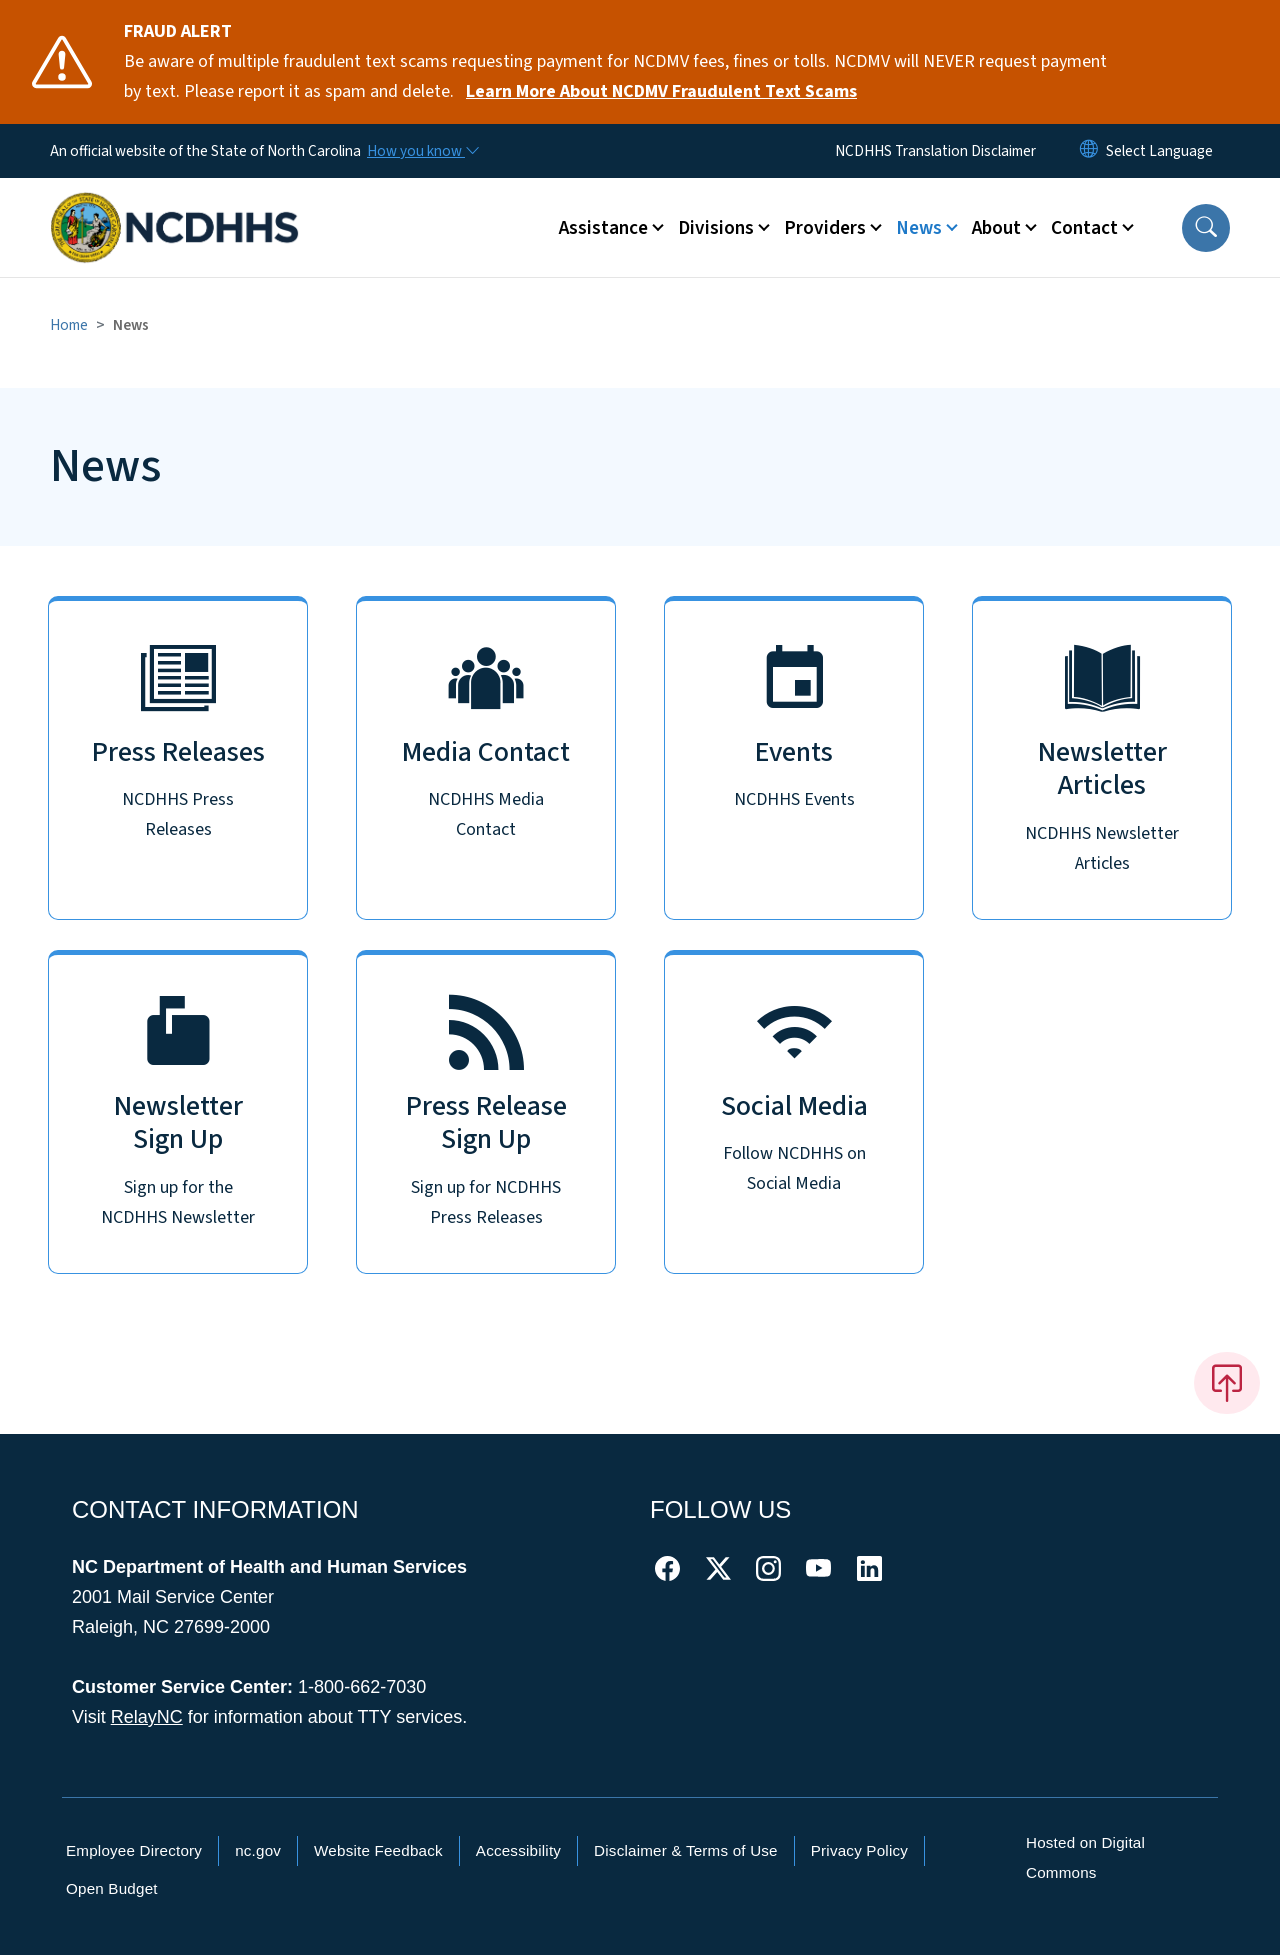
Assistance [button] (603, 228)
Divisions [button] (716, 228)
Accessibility (518, 1850)
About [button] (996, 228)
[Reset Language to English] (1089, 151)
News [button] (919, 228)
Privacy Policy (859, 1850)
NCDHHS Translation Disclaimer (935, 151)
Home (69, 325)
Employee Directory (134, 1850)
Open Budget (112, 1888)
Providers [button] (825, 228)
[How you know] (422, 151)
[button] (1206, 228)
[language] (1159, 151)
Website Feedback (378, 1850)
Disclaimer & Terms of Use (686, 1850)
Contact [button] (1084, 228)
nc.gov (258, 1850)
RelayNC (147, 1717)
